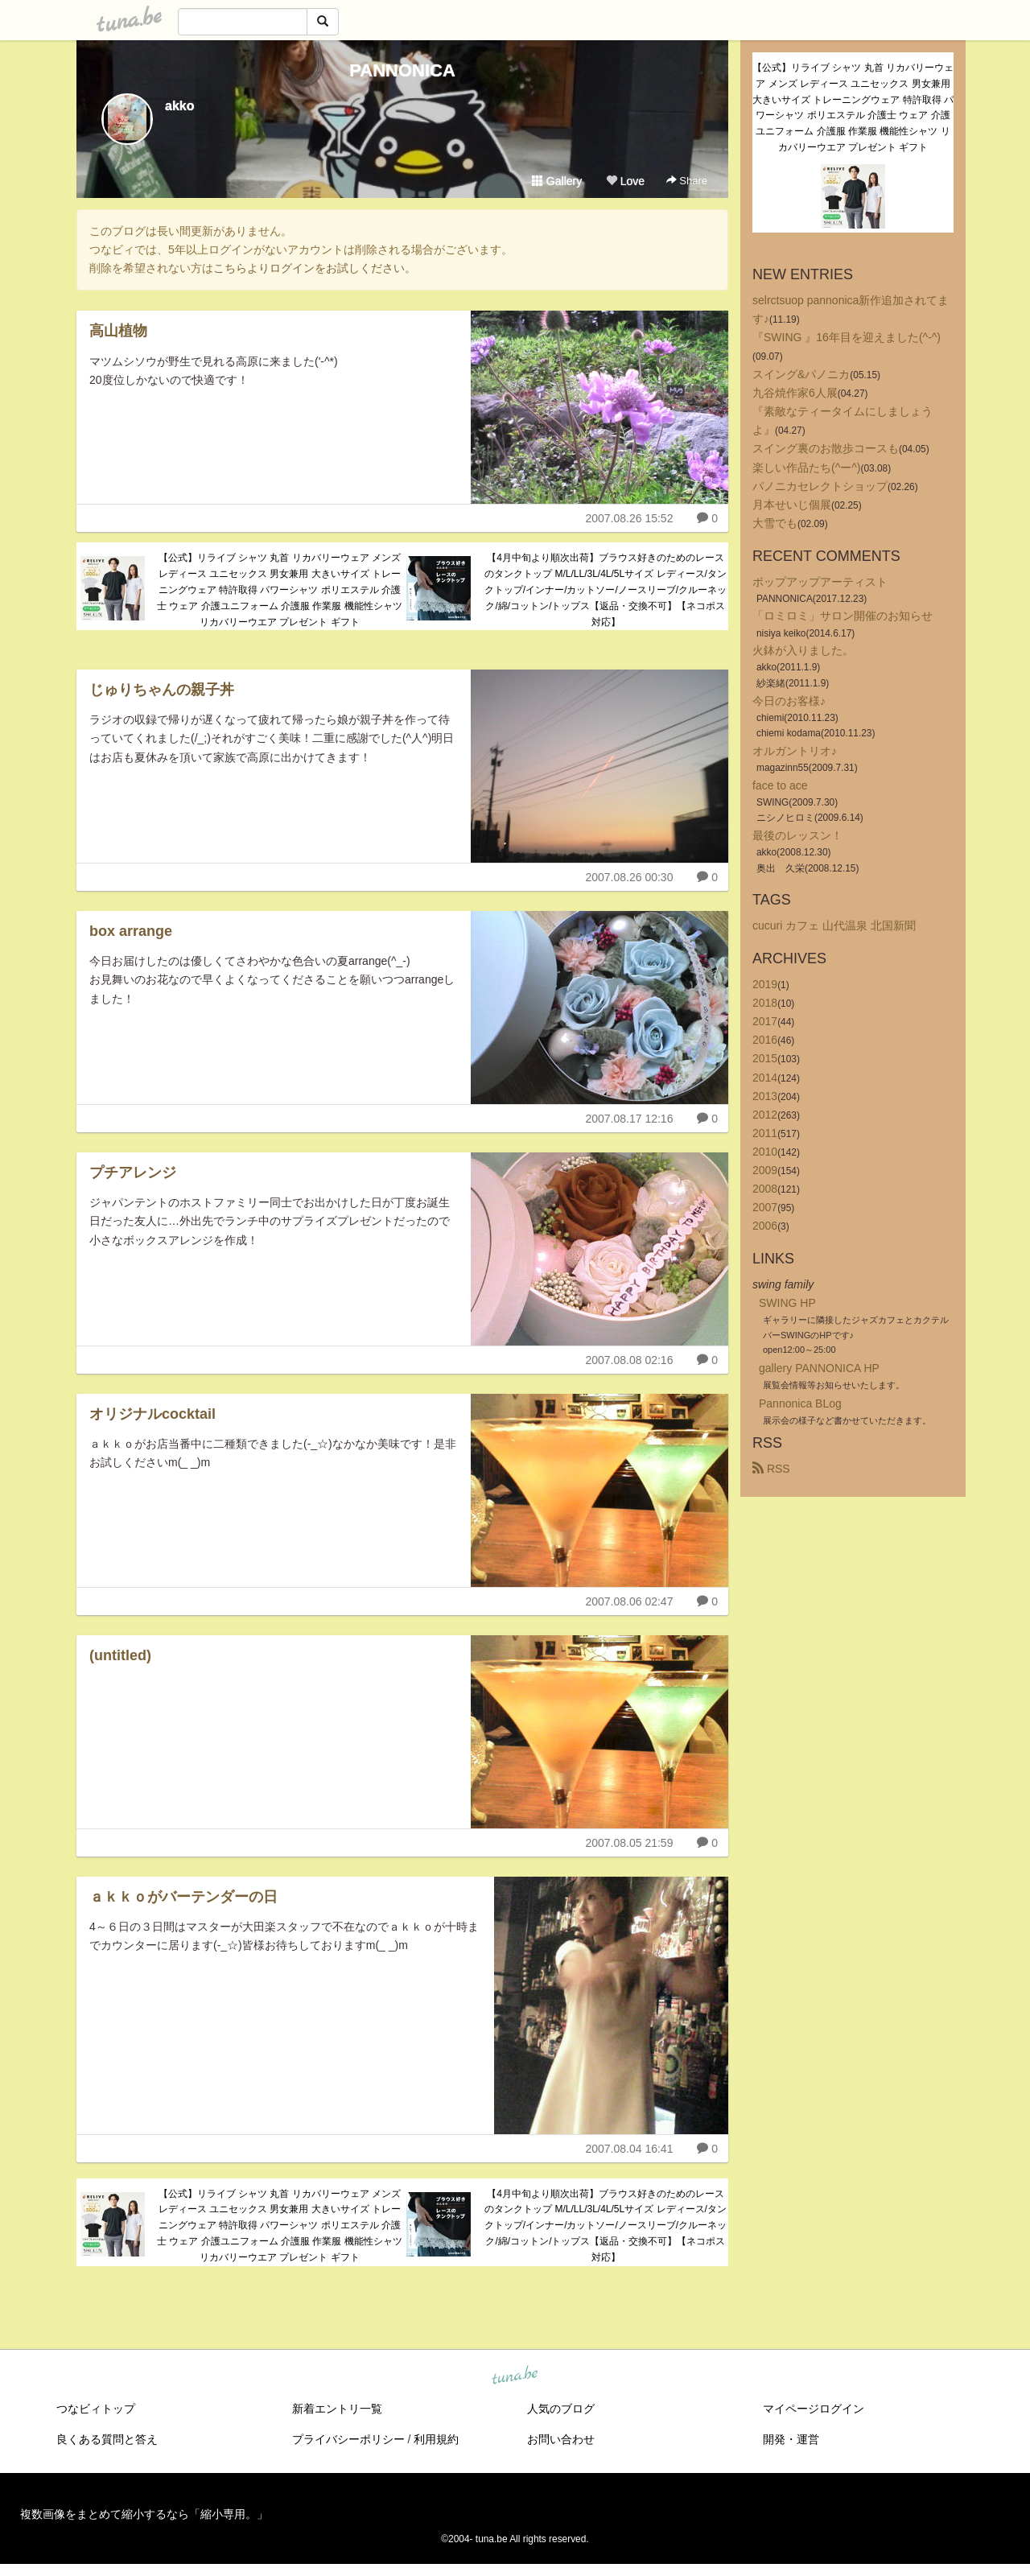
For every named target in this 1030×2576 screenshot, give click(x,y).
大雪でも (774, 523)
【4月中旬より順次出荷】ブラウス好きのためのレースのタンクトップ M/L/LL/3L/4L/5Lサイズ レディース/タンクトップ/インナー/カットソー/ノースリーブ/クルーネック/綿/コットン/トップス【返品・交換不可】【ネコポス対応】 (605, 589)
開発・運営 (791, 2439)
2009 (764, 1170)
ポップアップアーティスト (820, 581)
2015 (764, 1058)
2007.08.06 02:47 (629, 1601)
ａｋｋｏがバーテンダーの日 (183, 1897)
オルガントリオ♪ (794, 750)
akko (179, 106)
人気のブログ (561, 2408)
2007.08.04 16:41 (629, 2148)
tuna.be (514, 2375)
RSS (771, 1468)
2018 (764, 1002)
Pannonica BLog (800, 1403)
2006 (764, 1225)
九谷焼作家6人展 (795, 392)
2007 (764, 1207)
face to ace (780, 785)
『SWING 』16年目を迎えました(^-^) (846, 337)
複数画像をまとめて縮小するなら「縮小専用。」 (144, 2514)
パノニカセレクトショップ (820, 486)
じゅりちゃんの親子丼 (161, 690)
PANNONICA (402, 70)
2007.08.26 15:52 (629, 518)
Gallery (557, 181)
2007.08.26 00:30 (629, 877)
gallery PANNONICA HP (819, 1368)
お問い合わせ (561, 2439)
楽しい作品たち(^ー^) (806, 467)
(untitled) (120, 1655)
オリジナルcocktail (152, 1414)
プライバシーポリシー (348, 2439)
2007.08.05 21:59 (629, 1842)
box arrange (130, 931)
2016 (764, 1039)
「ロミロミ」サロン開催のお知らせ (842, 615)
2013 (764, 1096)
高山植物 (118, 331)
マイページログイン (813, 2408)
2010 (764, 1151)
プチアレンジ (132, 1172)
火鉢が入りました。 (803, 650)
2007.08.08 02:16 (629, 1360)
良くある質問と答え (107, 2439)
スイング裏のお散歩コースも (825, 448)
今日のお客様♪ (789, 700)
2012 (764, 1114)
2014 (764, 1077)
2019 (764, 984)
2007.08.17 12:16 (629, 1118)
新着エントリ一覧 (337, 2408)
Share (686, 181)
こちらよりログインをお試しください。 (314, 268)
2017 (764, 1021)
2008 (764, 1188)
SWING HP (787, 1302)
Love (625, 181)
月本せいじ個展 (791, 504)
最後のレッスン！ (797, 835)
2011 (764, 1133)
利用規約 (436, 2439)
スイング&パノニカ (801, 374)
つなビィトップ (95, 2408)
